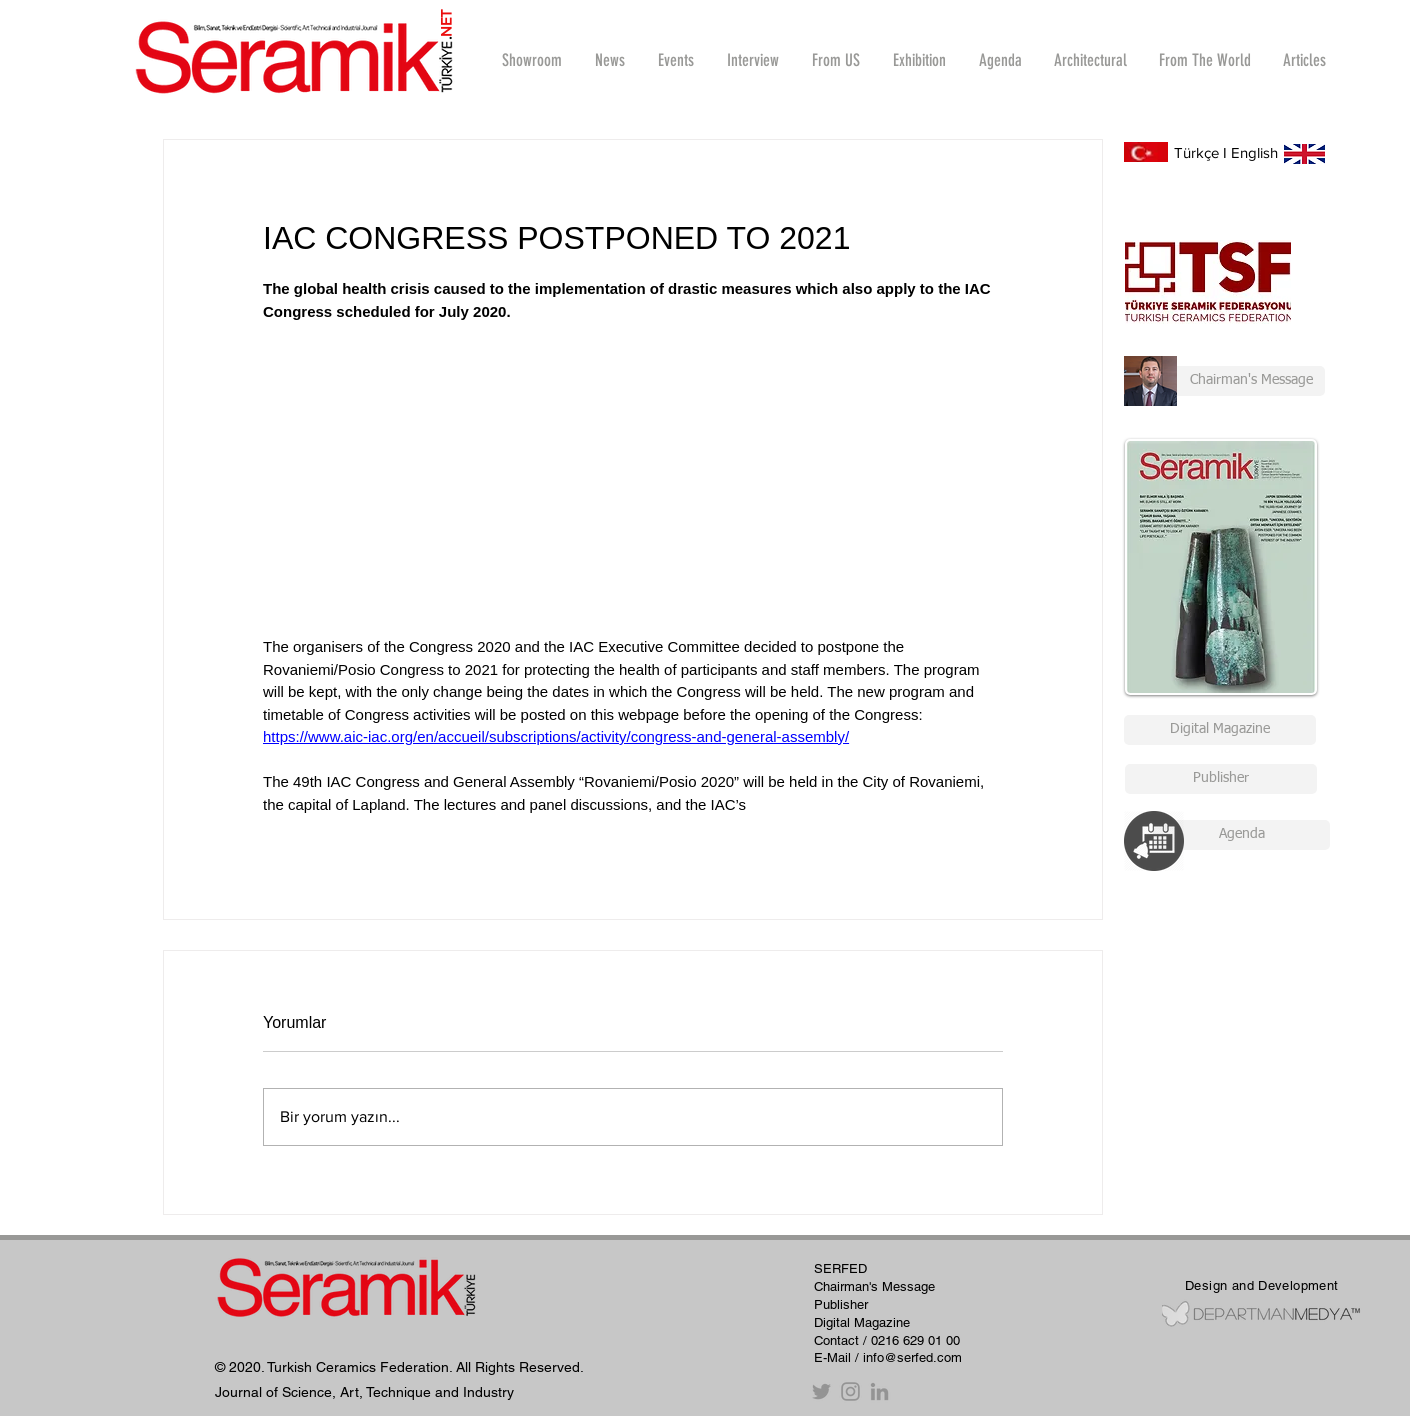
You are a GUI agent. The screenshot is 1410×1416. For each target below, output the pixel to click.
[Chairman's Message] (1224, 381)
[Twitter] (821, 1391)
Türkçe (1196, 152)
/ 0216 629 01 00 (911, 1340)
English (1254, 152)
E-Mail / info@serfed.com (888, 1357)
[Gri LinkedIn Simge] (879, 1391)
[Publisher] (1221, 779)
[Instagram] (850, 1391)
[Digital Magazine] (1220, 730)
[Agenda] (1241, 835)
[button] (752, 60)
